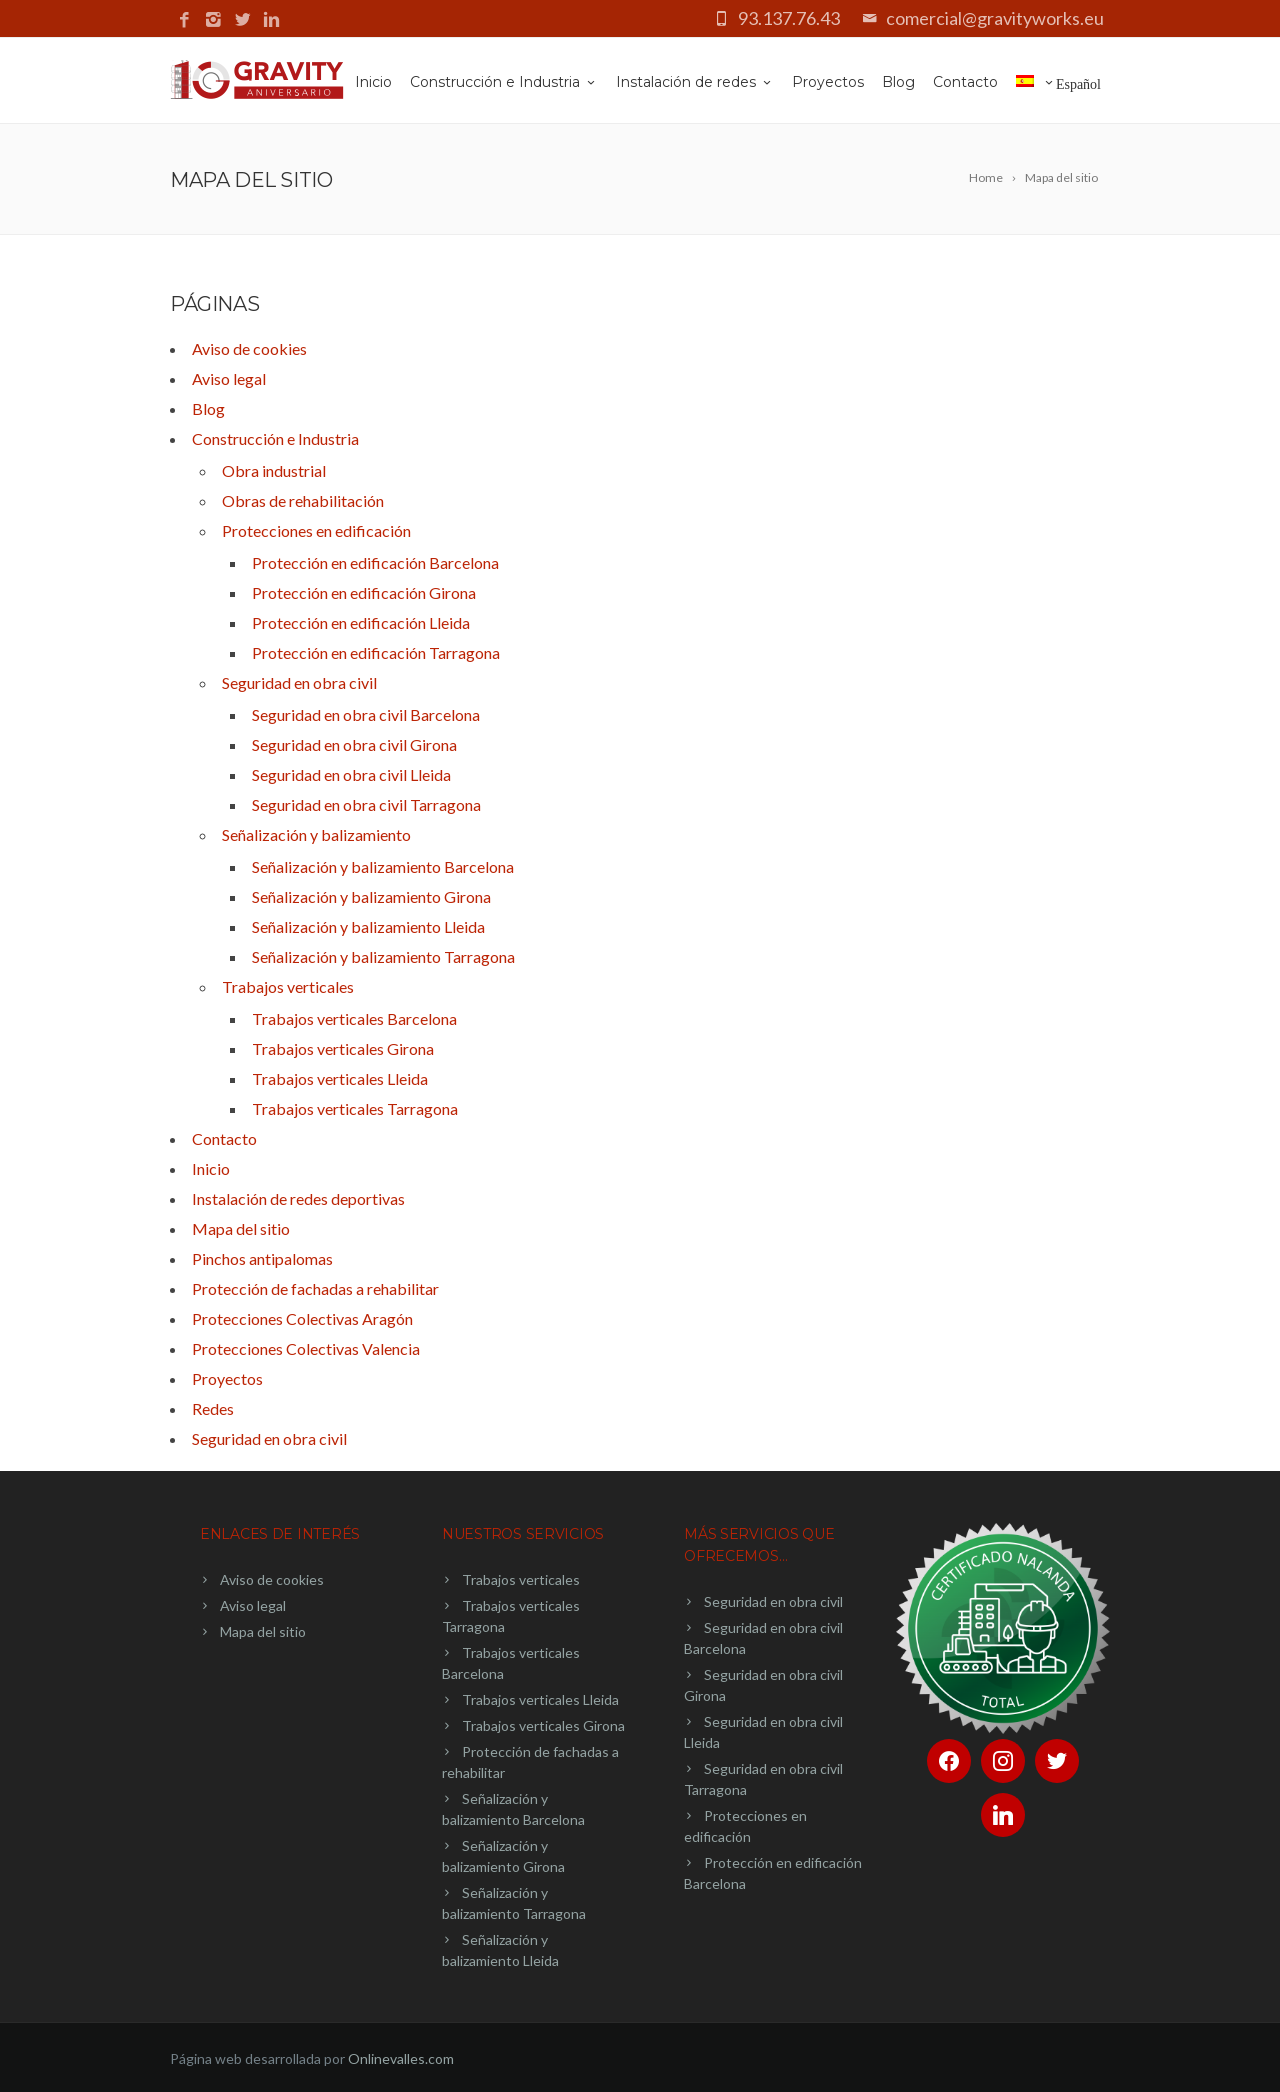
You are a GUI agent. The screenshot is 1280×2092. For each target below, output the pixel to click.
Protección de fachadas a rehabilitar (315, 1288)
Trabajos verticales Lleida (340, 1078)
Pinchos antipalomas (262, 1258)
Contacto (965, 82)
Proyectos (828, 82)
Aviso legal (229, 378)
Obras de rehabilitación (303, 500)
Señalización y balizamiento (316, 834)
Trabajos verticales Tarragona (355, 1108)
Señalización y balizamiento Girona (371, 896)
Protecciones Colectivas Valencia (306, 1348)
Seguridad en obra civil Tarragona (366, 804)
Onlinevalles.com (401, 2058)
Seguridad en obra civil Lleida (351, 774)
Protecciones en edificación (316, 530)
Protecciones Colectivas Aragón (302, 1318)
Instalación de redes (695, 82)
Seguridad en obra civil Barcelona (366, 714)
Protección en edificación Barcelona (375, 562)
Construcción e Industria (504, 82)
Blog (898, 82)
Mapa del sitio (241, 1228)
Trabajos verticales (288, 986)
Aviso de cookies (249, 348)
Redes (213, 1408)
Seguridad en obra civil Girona (354, 744)
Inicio (373, 82)
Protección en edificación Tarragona (376, 652)
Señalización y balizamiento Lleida (368, 926)
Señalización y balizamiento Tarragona (383, 956)
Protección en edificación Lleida (361, 622)
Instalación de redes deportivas (298, 1198)
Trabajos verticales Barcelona (354, 1018)
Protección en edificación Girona (364, 592)
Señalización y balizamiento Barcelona (383, 866)
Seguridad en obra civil (299, 682)
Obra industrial (274, 470)
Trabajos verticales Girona (343, 1048)
